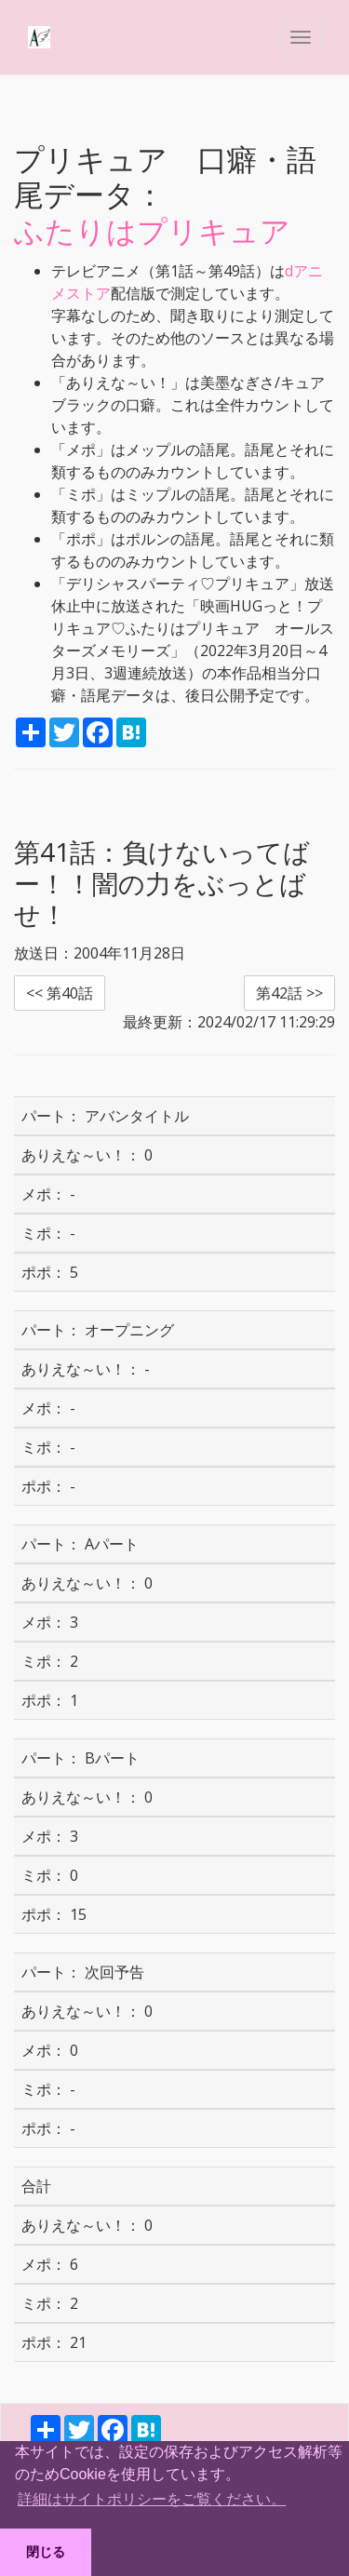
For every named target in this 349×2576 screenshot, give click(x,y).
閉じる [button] (45, 2551)
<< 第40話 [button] (59, 993)
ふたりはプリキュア (152, 230)
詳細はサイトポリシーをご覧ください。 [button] (152, 2499)
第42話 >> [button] (289, 993)
